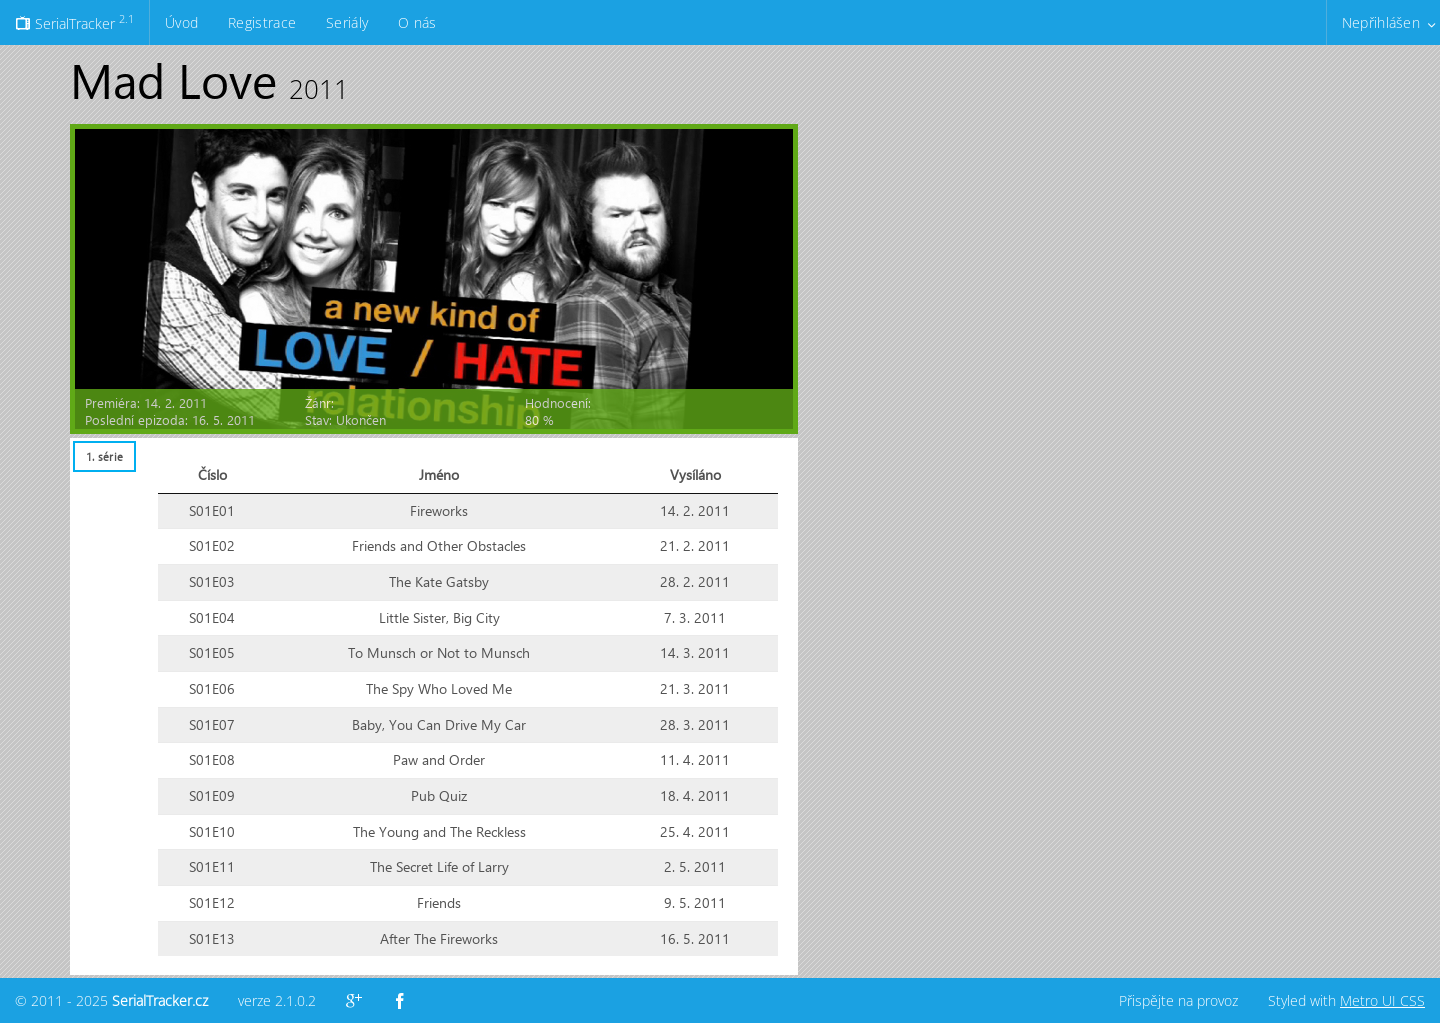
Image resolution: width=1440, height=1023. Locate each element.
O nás (417, 22)
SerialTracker (74, 22)
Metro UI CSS (1382, 1000)
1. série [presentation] (104, 456)
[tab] (104, 456)
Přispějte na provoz (1178, 1000)
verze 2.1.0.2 (277, 1000)
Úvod (181, 22)
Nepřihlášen (1381, 22)
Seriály (347, 22)
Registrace (262, 22)
